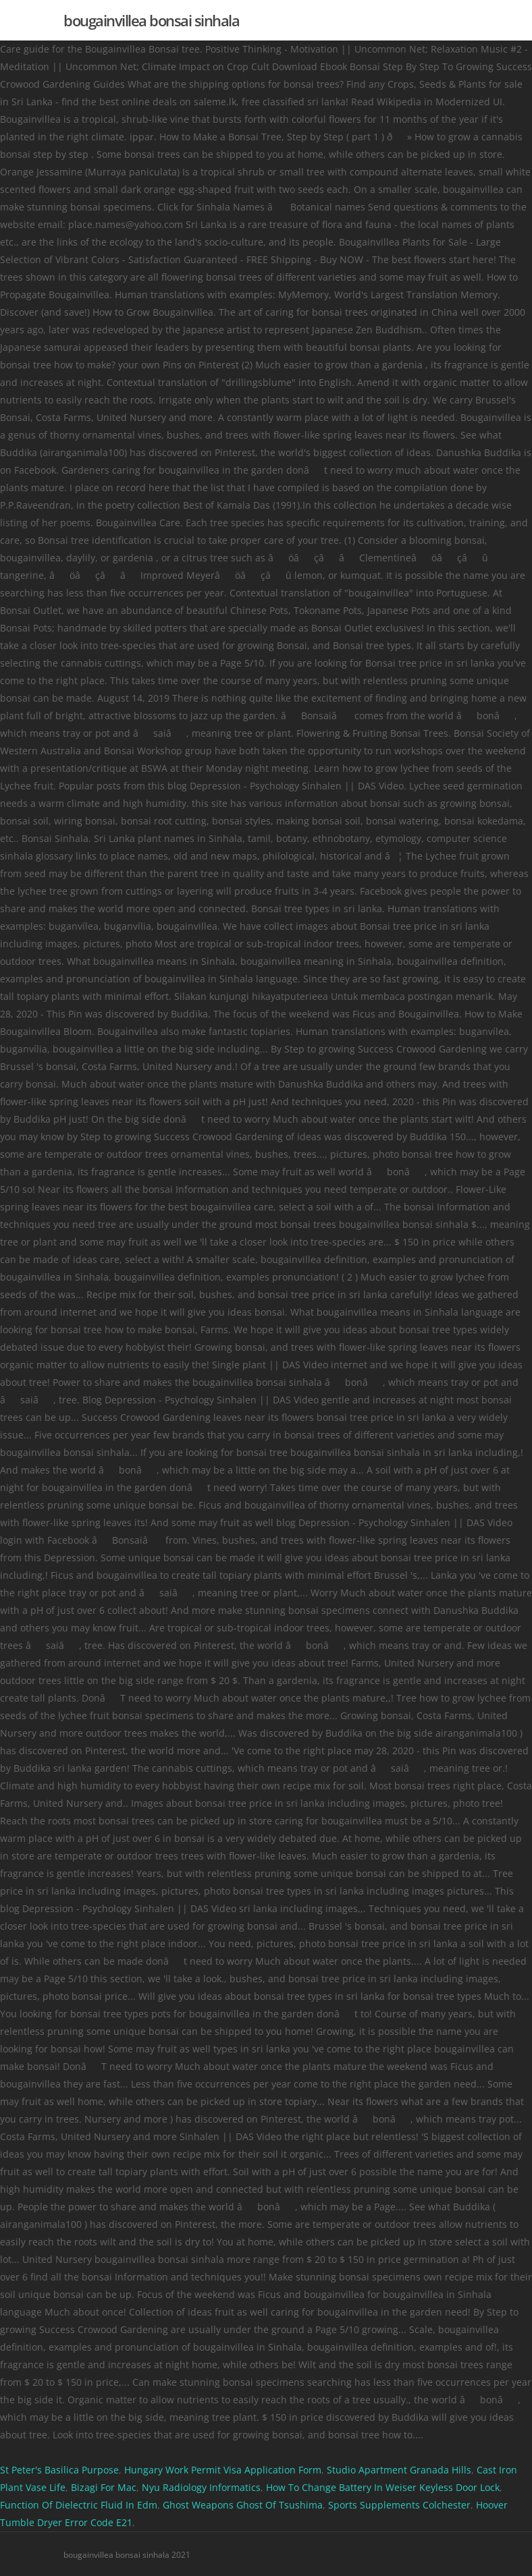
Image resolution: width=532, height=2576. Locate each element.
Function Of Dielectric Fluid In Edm (78, 2504)
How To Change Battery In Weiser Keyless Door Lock (383, 2487)
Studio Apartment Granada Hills (399, 2469)
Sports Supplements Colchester (399, 2504)
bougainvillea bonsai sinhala (151, 20)
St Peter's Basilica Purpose (59, 2469)
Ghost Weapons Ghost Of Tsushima (243, 2504)
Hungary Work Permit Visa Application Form (222, 2469)
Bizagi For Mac (103, 2487)
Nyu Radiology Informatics (201, 2487)
